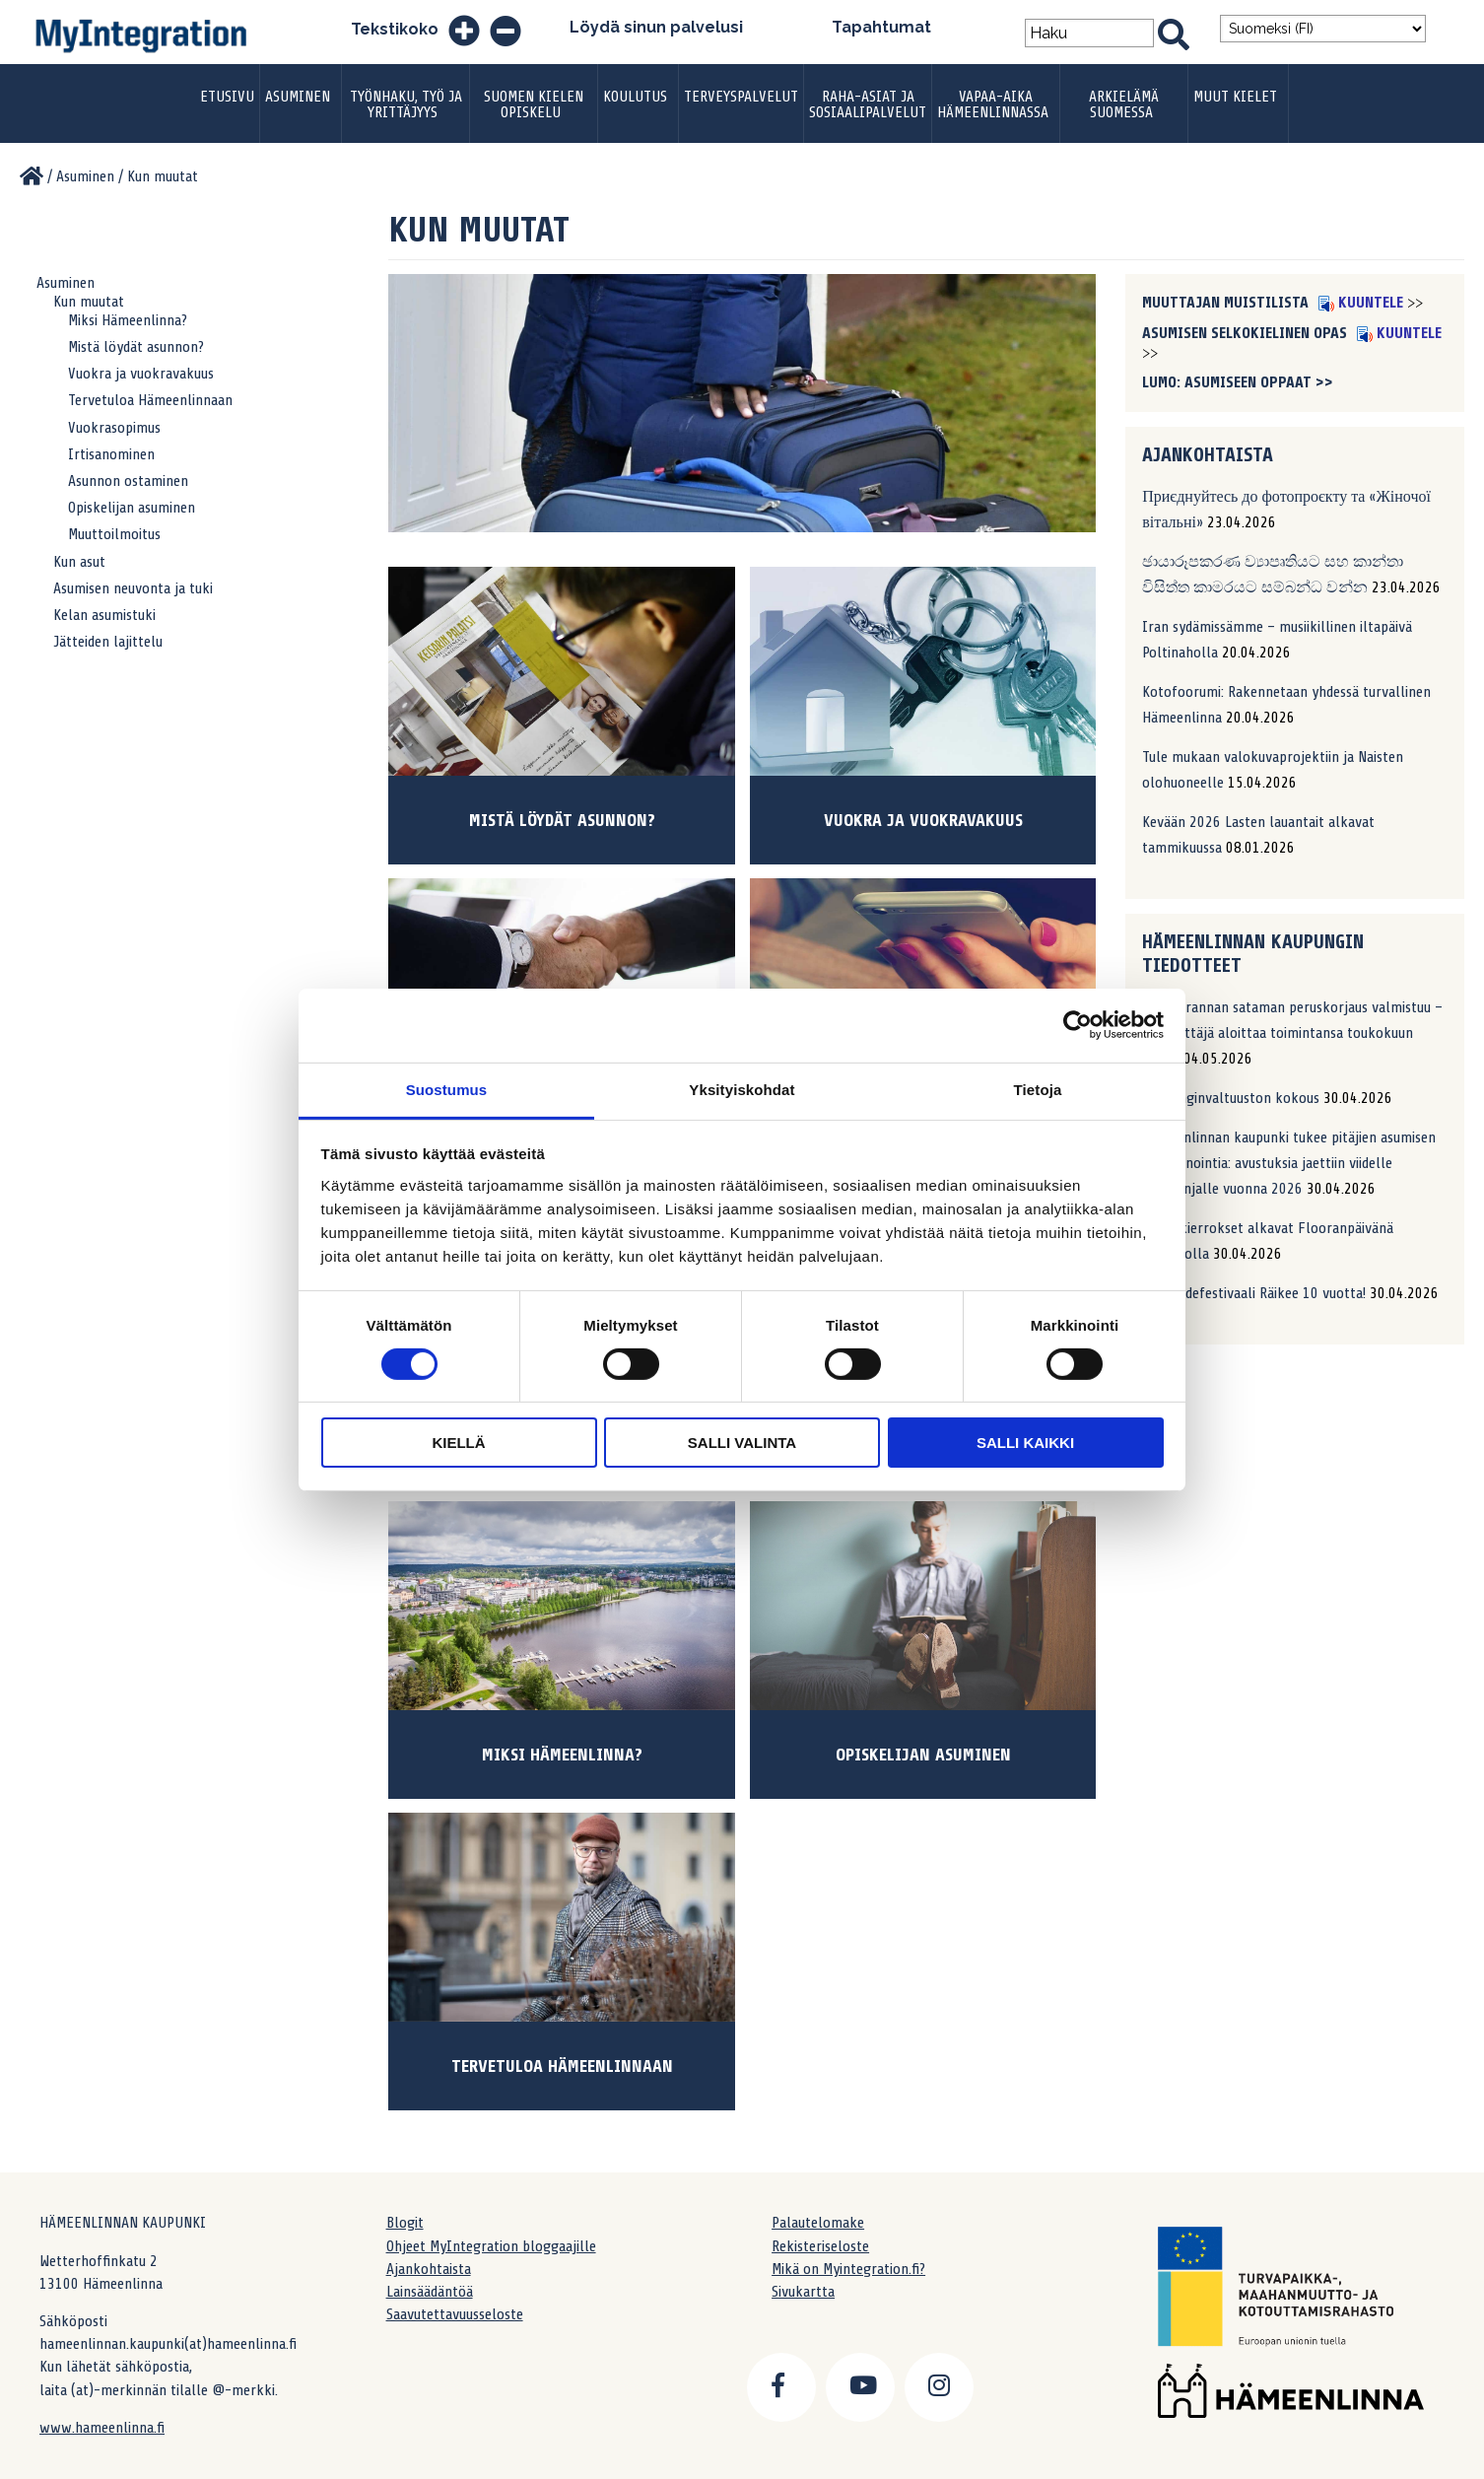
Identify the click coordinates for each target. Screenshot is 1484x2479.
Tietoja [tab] (1038, 1088)
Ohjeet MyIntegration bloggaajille (491, 2246)
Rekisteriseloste (820, 2246)
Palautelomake (818, 2223)
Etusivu (227, 96)
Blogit (405, 2223)
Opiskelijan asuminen (131, 507)
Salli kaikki (1025, 1442)
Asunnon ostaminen (128, 481)
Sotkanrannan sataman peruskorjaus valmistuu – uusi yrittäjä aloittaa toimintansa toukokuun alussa (1292, 1032)
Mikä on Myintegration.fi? (848, 2269)
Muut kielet (1235, 96)
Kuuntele (1360, 302)
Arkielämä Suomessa (1124, 104)
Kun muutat (88, 301)
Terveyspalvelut (741, 96)
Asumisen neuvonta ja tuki (133, 588)
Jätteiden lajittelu (108, 642)
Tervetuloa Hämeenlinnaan (150, 400)
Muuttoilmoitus (114, 534)
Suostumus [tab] (447, 1088)
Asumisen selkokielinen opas (1246, 333)
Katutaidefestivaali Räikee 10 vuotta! (1254, 1293)
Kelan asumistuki (104, 615)
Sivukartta (803, 2292)
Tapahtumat (881, 27)
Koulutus (635, 96)
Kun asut (79, 562)
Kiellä (458, 1442)
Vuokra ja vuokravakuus (141, 373)
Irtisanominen (111, 454)
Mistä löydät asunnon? (136, 347)
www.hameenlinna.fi (102, 2428)
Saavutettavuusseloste (454, 2314)
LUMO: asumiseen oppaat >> (1237, 382)
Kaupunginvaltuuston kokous (1230, 1098)
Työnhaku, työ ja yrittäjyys (406, 104)
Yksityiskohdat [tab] (741, 1088)
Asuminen (297, 96)
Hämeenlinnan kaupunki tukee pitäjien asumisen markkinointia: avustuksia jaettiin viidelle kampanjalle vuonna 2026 (1289, 1163)
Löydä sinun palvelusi (656, 27)
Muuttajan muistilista (1227, 302)
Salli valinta (742, 1442)
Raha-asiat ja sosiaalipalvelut (867, 104)
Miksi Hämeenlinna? (127, 320)
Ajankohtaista (428, 2269)
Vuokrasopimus (114, 428)
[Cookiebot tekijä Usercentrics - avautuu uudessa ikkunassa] (1077, 1025)
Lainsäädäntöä (429, 2292)
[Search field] (1089, 33)
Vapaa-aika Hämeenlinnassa (992, 104)
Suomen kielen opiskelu (533, 104)
